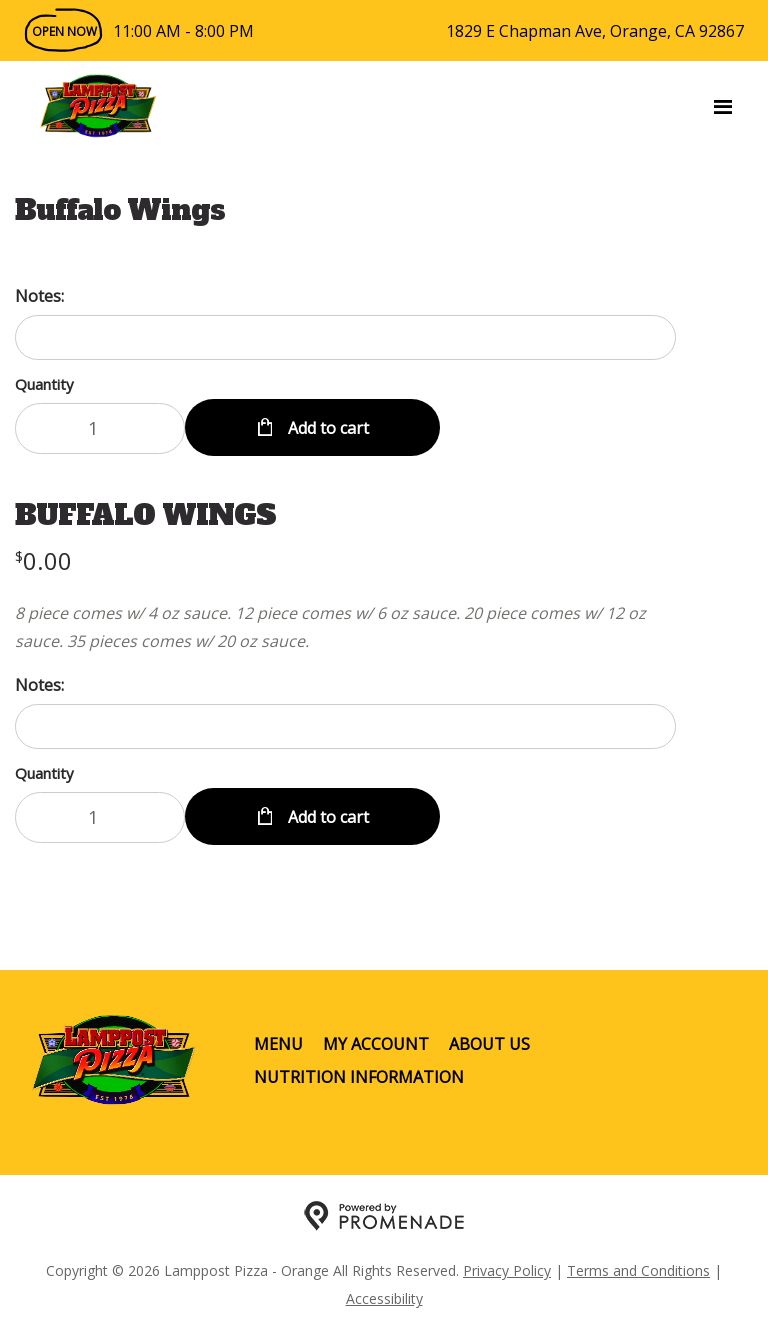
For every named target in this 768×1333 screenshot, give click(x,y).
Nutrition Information (359, 1077)
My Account (376, 1044)
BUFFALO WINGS (145, 515)
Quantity (44, 384)
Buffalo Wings (120, 210)
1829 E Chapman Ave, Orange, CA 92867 (595, 31)
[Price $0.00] (43, 560)
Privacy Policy (507, 1270)
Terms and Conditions (638, 1270)
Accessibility (384, 1298)
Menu (278, 1044)
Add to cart (326, 428)
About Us (489, 1044)
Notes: (39, 296)
